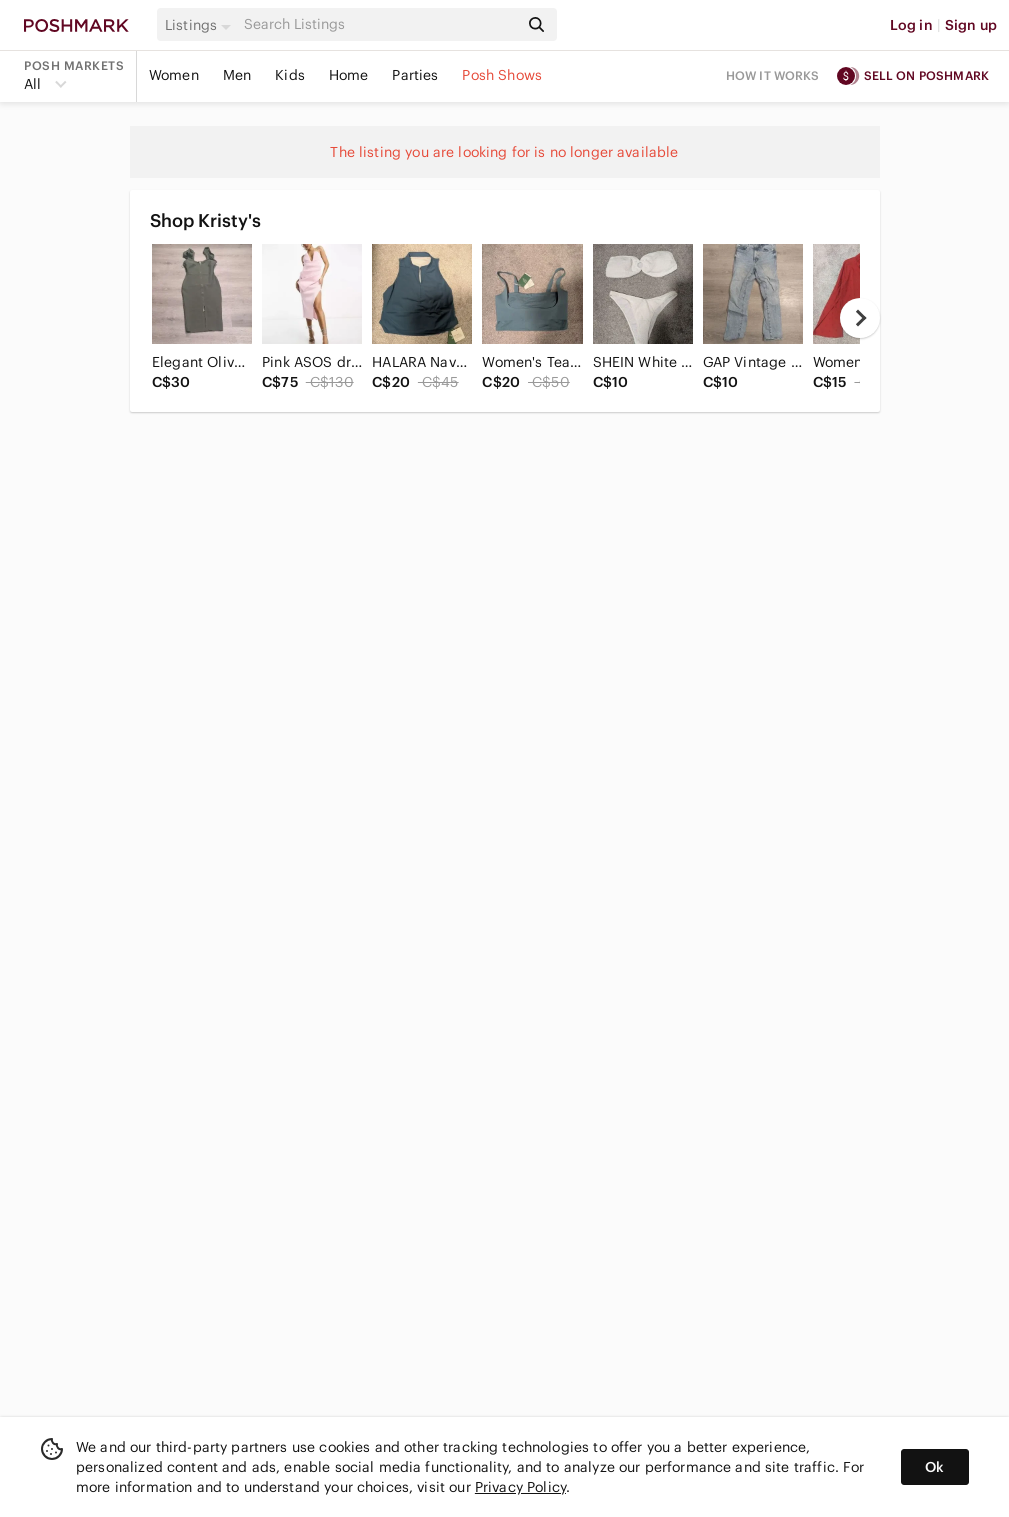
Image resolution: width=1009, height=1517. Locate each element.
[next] (860, 318)
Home (349, 75)
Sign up (971, 25)
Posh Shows (502, 75)
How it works (773, 75)
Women (174, 75)
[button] (201, 25)
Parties (415, 75)
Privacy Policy (520, 1487)
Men (237, 75)
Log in (911, 25)
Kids (290, 75)
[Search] (379, 24)
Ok (934, 1467)
